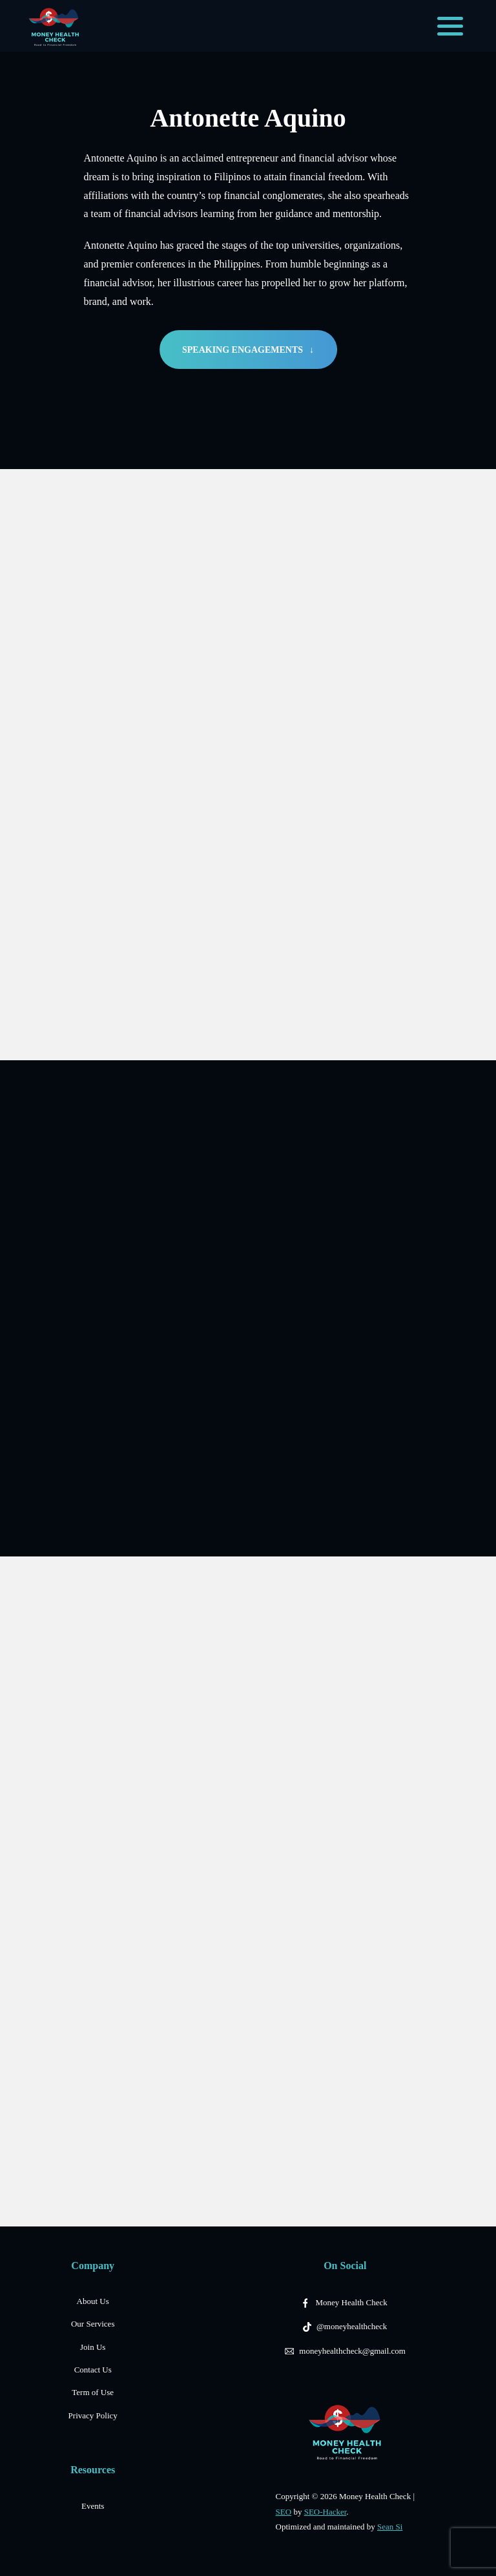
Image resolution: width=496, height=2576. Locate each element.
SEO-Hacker (325, 2512)
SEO (284, 2512)
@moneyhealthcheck (351, 2326)
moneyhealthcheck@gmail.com (352, 2351)
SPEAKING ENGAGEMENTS (248, 350)
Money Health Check (352, 2302)
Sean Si (389, 2526)
